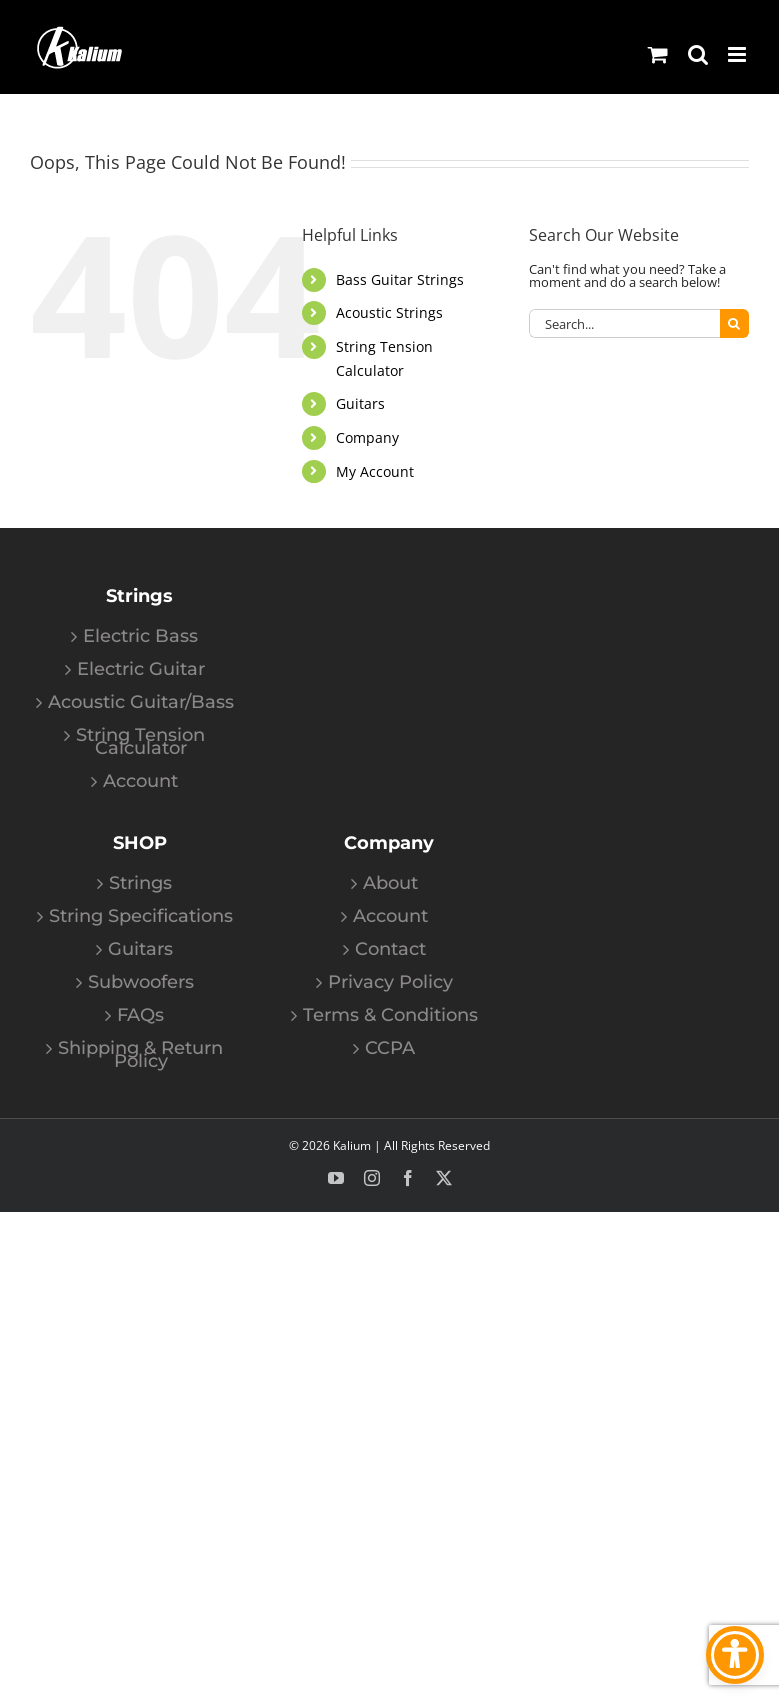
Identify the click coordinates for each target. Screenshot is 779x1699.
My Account (375, 471)
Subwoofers (141, 982)
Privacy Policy (390, 982)
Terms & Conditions (390, 1015)
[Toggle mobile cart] (658, 54)
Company (367, 437)
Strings (140, 883)
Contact (390, 949)
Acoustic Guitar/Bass (141, 702)
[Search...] (624, 323)
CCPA (390, 1048)
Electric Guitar (141, 669)
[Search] (734, 323)
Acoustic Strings (389, 312)
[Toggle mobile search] (698, 54)
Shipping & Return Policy (140, 1055)
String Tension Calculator (140, 742)
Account (140, 781)
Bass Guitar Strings (400, 279)
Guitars (360, 403)
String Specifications (141, 916)
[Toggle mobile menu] (738, 54)
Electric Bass (140, 636)
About (390, 883)
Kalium (352, 1145)
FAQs (140, 1015)
